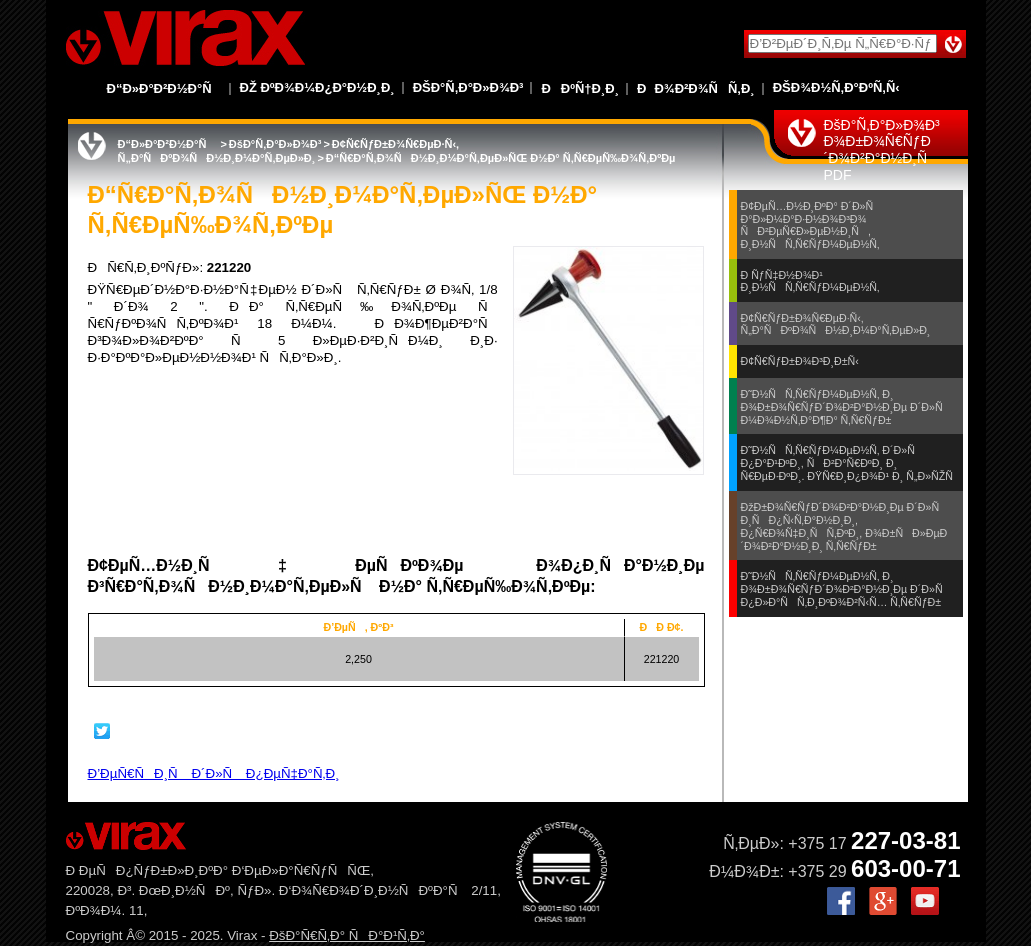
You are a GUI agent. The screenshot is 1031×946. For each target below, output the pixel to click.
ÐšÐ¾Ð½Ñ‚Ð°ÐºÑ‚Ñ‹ (836, 87)
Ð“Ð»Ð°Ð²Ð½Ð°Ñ (164, 88)
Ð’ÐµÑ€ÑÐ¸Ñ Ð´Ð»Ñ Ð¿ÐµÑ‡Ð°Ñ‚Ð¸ (214, 773)
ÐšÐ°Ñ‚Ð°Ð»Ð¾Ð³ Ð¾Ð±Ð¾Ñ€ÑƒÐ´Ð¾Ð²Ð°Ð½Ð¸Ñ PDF (882, 150)
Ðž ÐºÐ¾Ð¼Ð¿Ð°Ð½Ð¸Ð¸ (317, 87)
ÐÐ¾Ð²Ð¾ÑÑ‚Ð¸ (696, 88)
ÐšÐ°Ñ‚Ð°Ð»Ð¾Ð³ (468, 87)
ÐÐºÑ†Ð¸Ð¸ (580, 88)
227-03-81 (905, 840)
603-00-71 (905, 868)
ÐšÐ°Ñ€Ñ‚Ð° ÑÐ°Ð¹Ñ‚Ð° (347, 935)
